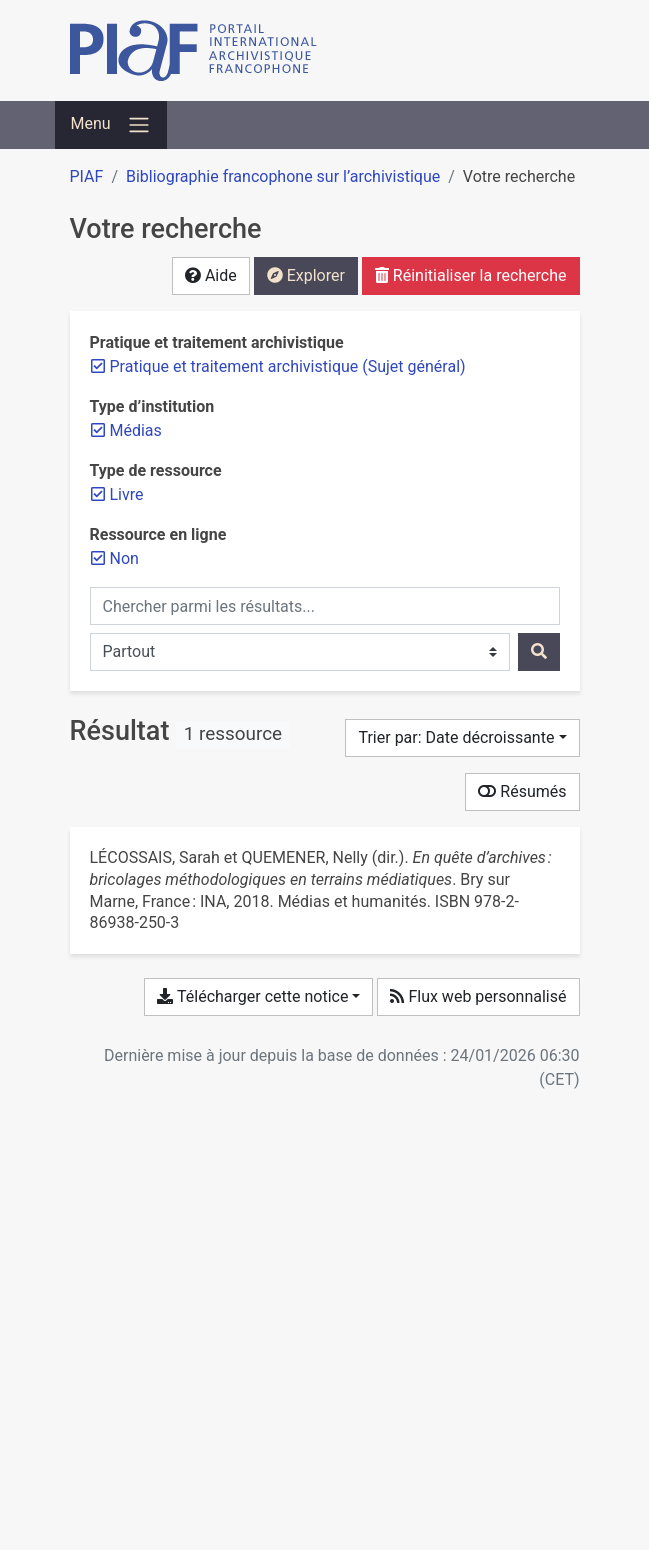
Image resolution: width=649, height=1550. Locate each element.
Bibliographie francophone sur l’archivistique (283, 176)
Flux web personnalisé (478, 996)
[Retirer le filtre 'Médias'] (136, 430)
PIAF (87, 176)
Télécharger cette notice (252, 996)
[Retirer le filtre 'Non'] (124, 558)
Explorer (306, 275)
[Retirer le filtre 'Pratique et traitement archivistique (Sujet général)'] (288, 366)
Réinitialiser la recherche (471, 275)
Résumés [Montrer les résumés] (522, 791)
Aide (211, 275)
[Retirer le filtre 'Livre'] (127, 494)
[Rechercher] (539, 652)
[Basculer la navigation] (111, 125)
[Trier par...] (462, 738)
